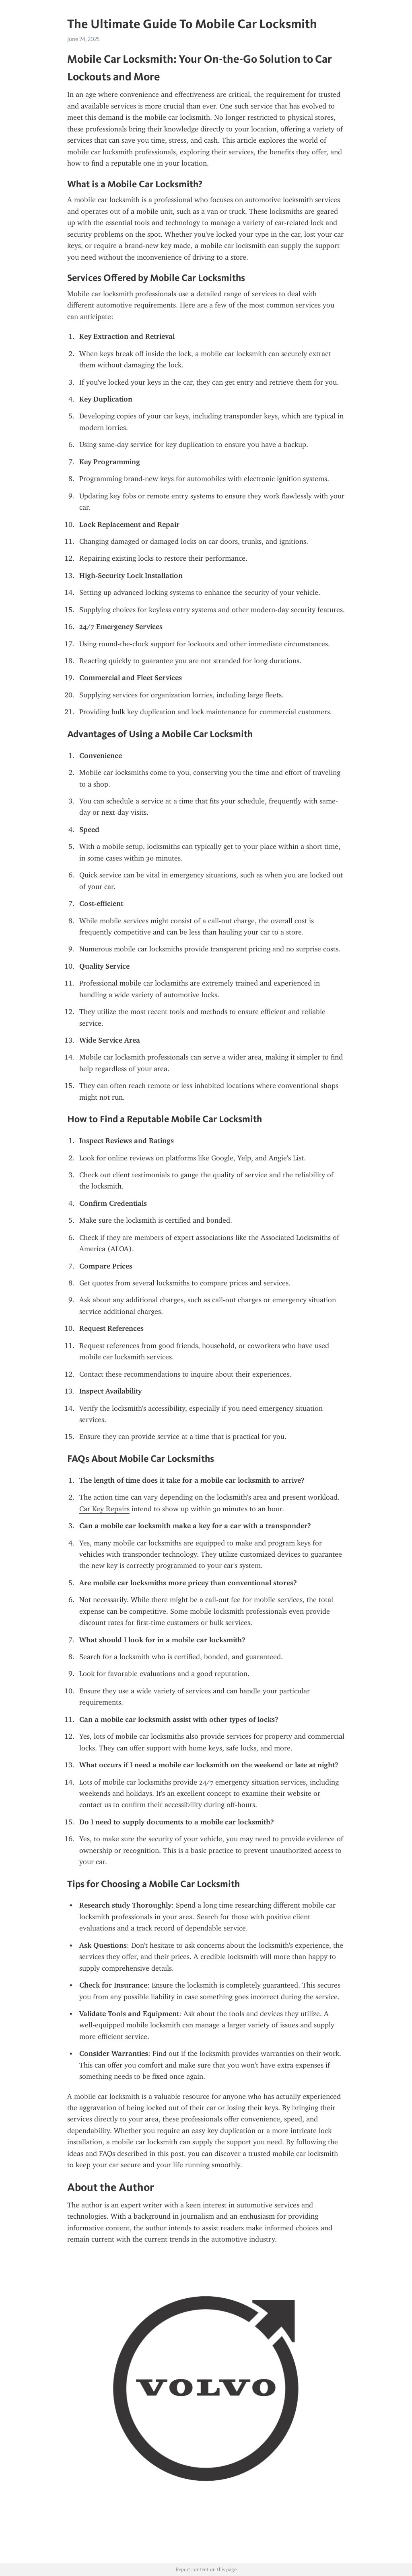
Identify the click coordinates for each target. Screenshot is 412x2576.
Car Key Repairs (104, 1508)
